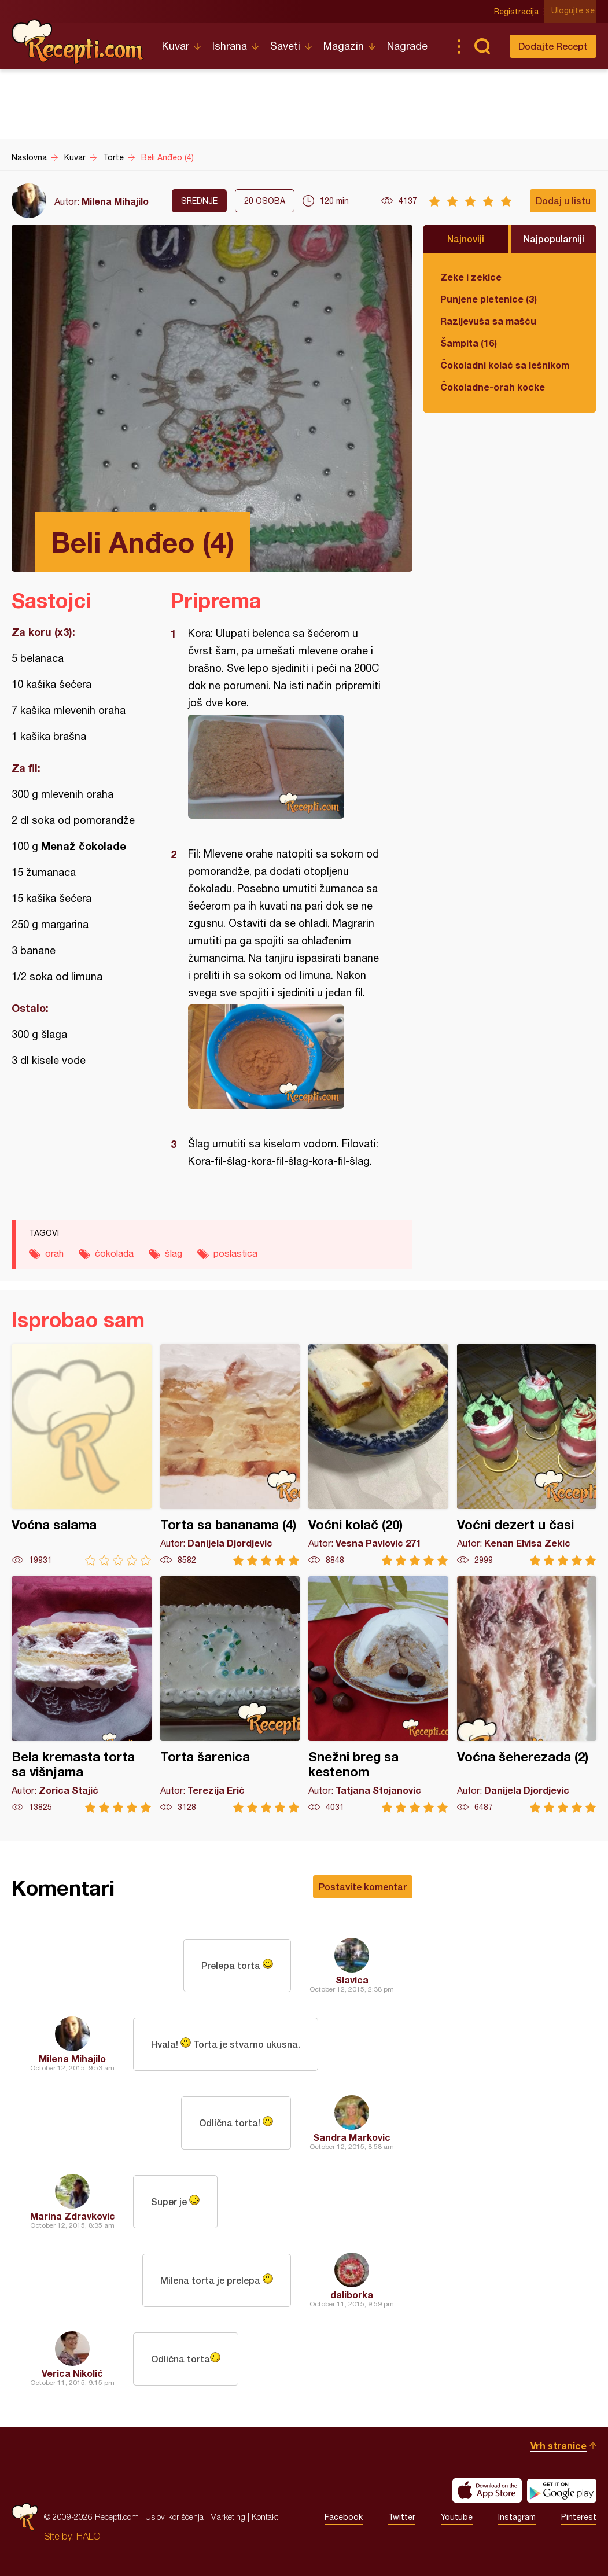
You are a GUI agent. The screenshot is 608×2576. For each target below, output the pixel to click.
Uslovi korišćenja (174, 2517)
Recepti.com (78, 41)
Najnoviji (465, 238)
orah (54, 1253)
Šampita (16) (468, 342)
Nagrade (407, 46)
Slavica (352, 1979)
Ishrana (229, 46)
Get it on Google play (561, 2490)
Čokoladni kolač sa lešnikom (504, 364)
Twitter (401, 2517)
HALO (88, 2536)
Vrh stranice (558, 2445)
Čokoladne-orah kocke (492, 386)
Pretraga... (482, 46)
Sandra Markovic (351, 2137)
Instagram (517, 2517)
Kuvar (175, 46)
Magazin (343, 46)
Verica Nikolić (72, 2373)
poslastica (235, 1253)
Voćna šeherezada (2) (527, 1694)
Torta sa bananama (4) (230, 1455)
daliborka (351, 2294)
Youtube (457, 2517)
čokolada (114, 1253)
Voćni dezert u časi (527, 1455)
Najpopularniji (554, 238)
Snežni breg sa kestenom (378, 1694)
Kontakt (265, 2517)
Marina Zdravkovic (72, 2215)
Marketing (227, 2517)
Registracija (518, 11)
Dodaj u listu (563, 200)
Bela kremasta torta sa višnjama (82, 1694)
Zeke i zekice (471, 276)
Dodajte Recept (553, 46)
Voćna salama (82, 1455)
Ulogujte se (574, 11)
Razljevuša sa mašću (488, 320)
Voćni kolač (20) (378, 1455)
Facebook (344, 2517)
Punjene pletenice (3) (488, 298)
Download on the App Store (487, 2490)
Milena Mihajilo (115, 201)
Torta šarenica (230, 1694)
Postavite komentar (363, 1886)
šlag (173, 1253)
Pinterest (578, 2517)
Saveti (285, 46)
